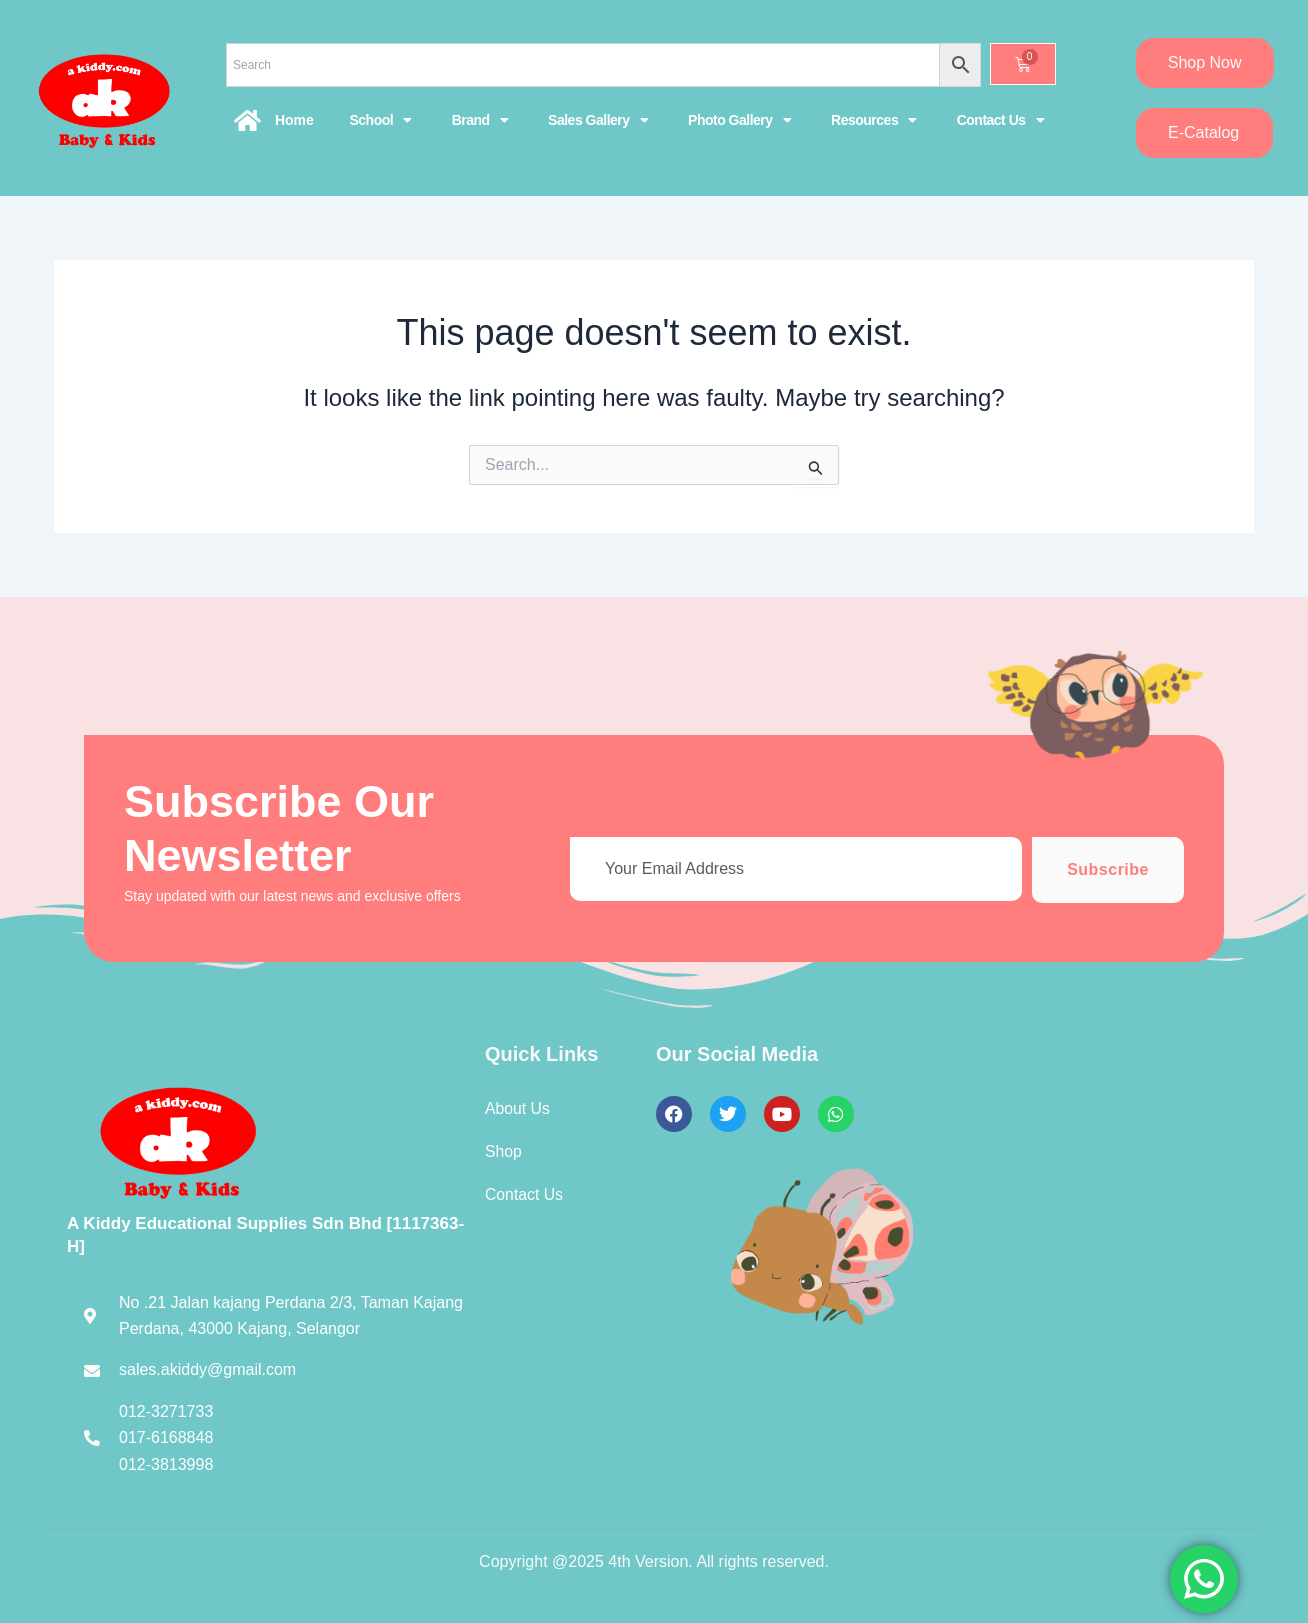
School (380, 120)
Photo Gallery (739, 120)
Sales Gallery (598, 120)
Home (294, 120)
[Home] (248, 120)
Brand (480, 120)
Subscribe (1108, 869)
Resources (874, 120)
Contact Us (1000, 120)
